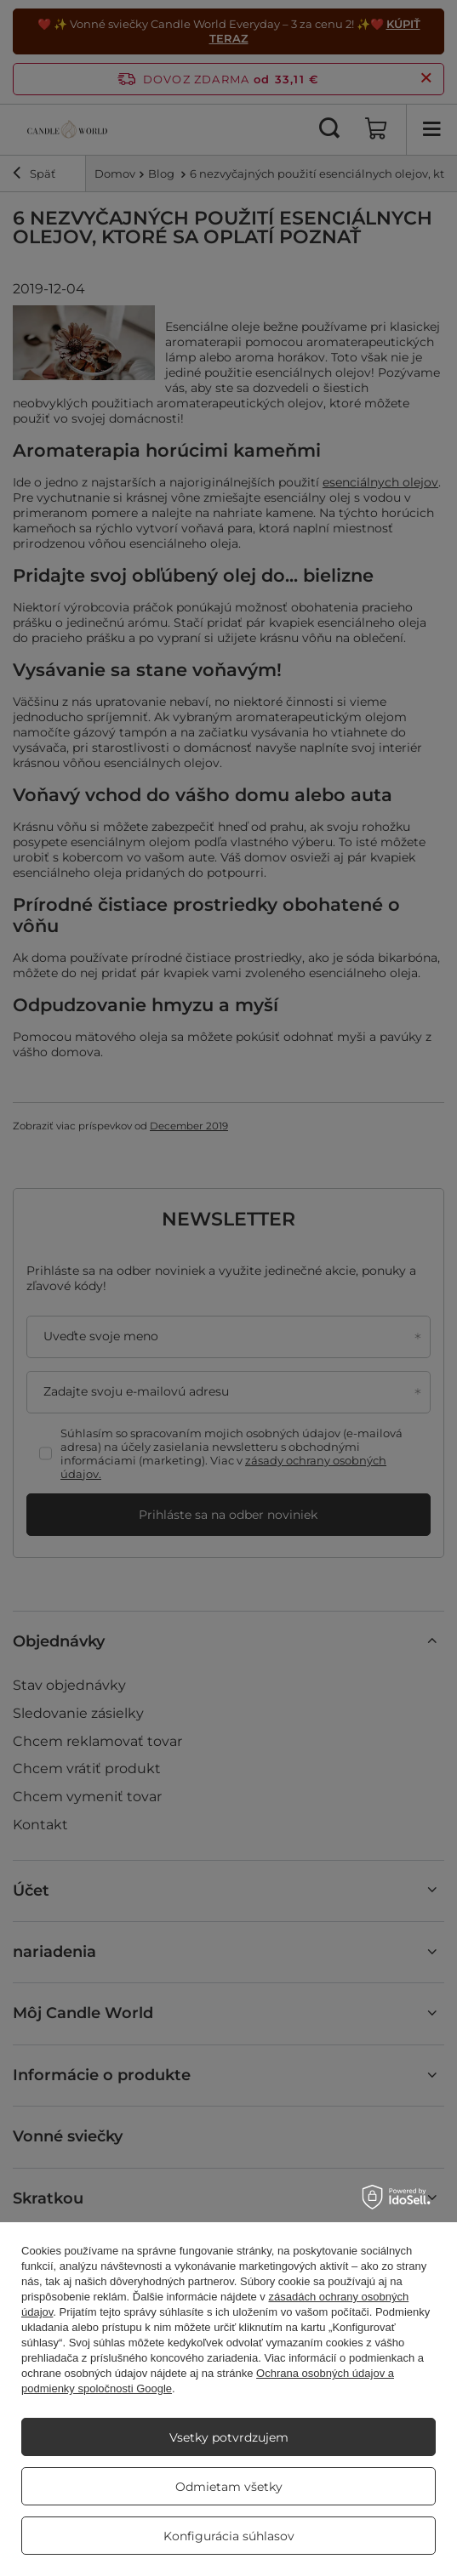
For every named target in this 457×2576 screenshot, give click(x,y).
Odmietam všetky (229, 2486)
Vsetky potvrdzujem (228, 2437)
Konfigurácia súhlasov (228, 2536)
